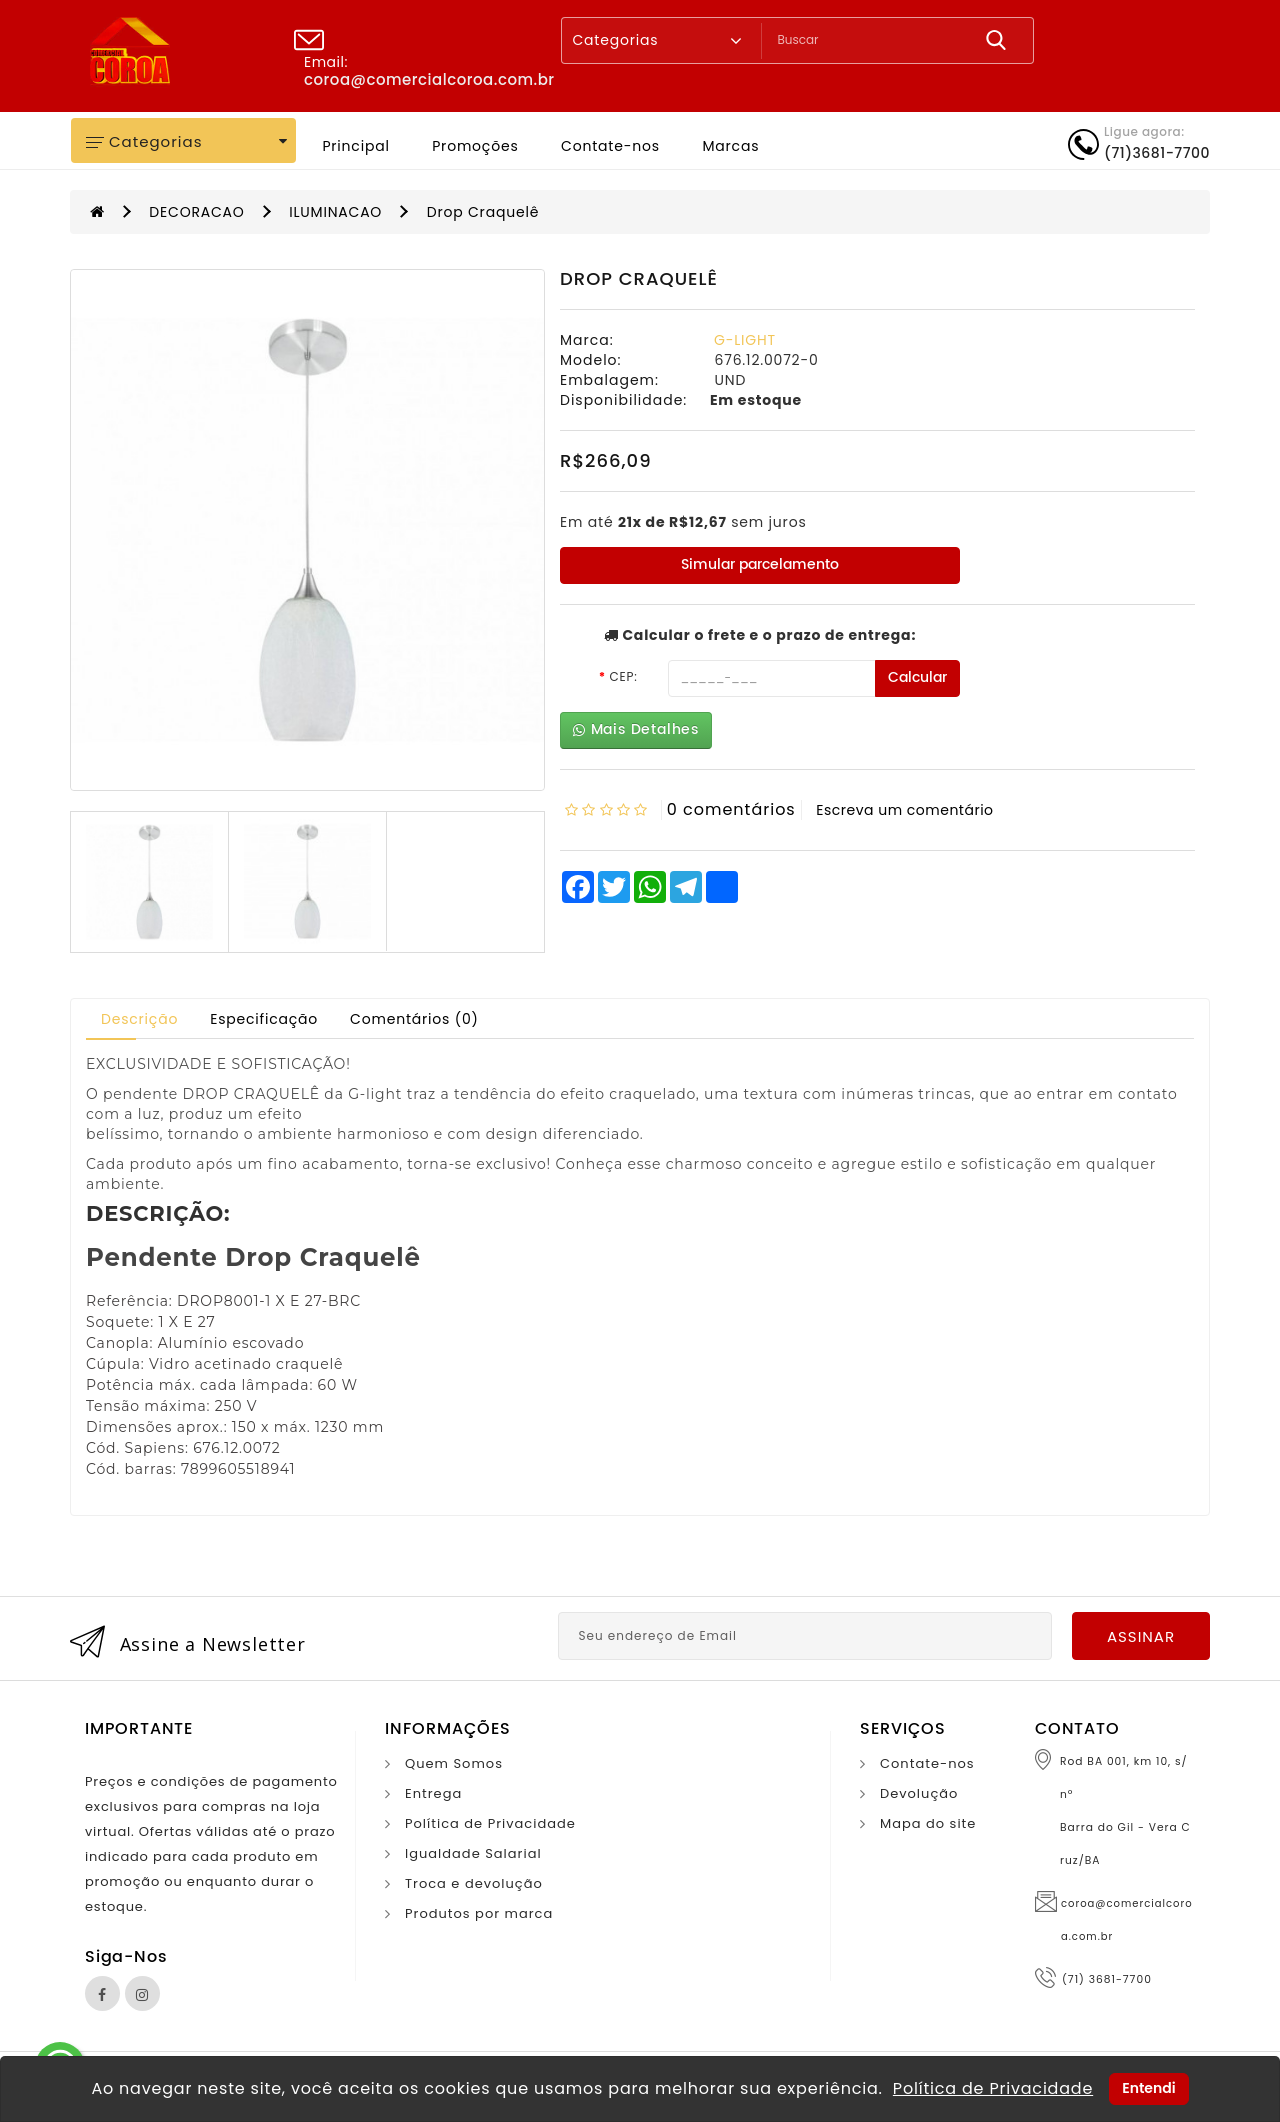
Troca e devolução (474, 1883)
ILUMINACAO (335, 212)
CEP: (623, 676)
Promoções (475, 146)
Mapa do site (928, 1823)
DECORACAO (196, 212)
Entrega (433, 1793)
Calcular (917, 677)
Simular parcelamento (760, 564)
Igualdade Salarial (473, 1853)
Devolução (919, 1793)
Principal (355, 146)
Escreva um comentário (904, 810)
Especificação (264, 1019)
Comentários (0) (414, 1019)
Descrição (139, 1019)
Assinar (1141, 1636)
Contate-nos (610, 146)
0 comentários (731, 809)
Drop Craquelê (483, 212)
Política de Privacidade (490, 1823)
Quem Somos (454, 1763)
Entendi (1148, 2088)
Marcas (730, 146)
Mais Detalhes (636, 729)
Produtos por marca (479, 1913)
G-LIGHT (745, 340)
